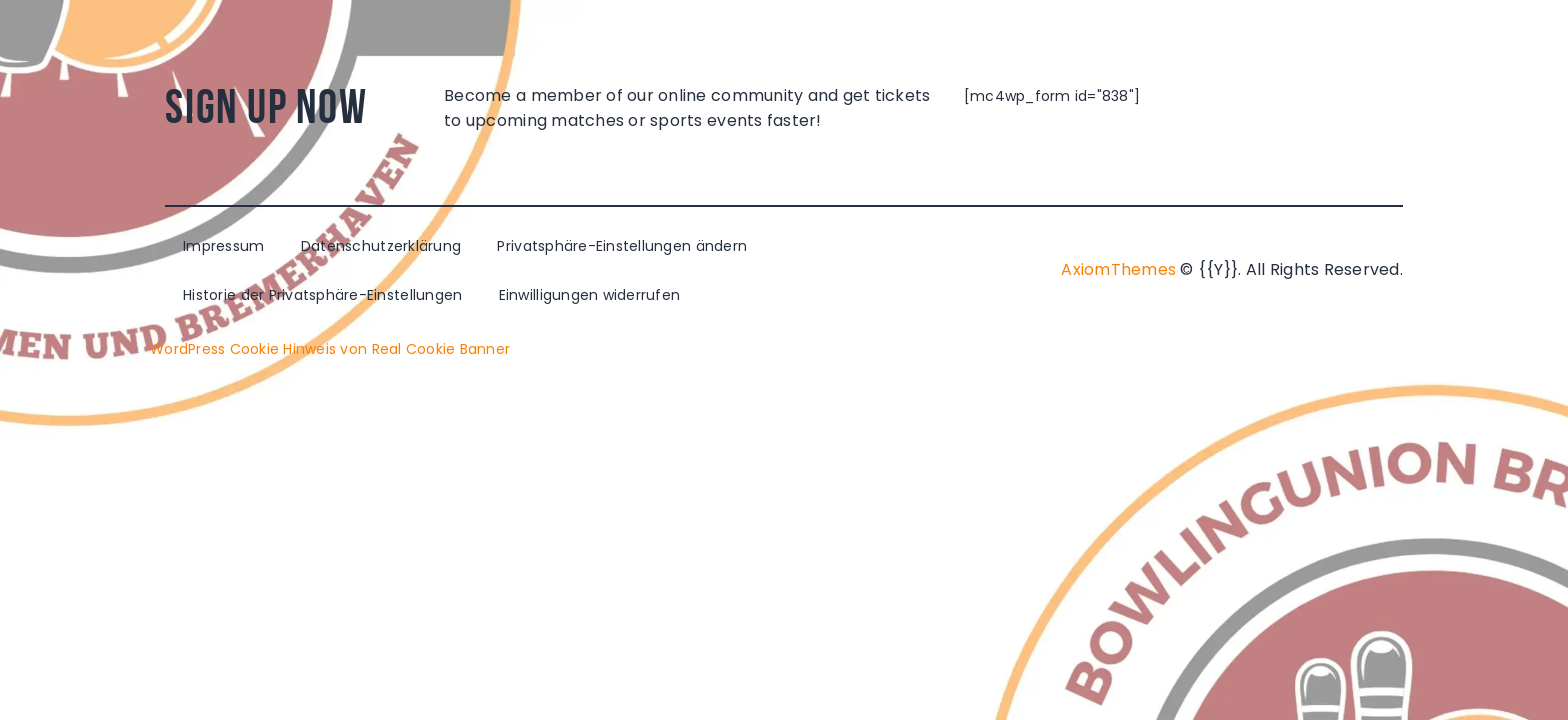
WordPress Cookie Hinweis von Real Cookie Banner (330, 349)
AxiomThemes (1118, 269)
